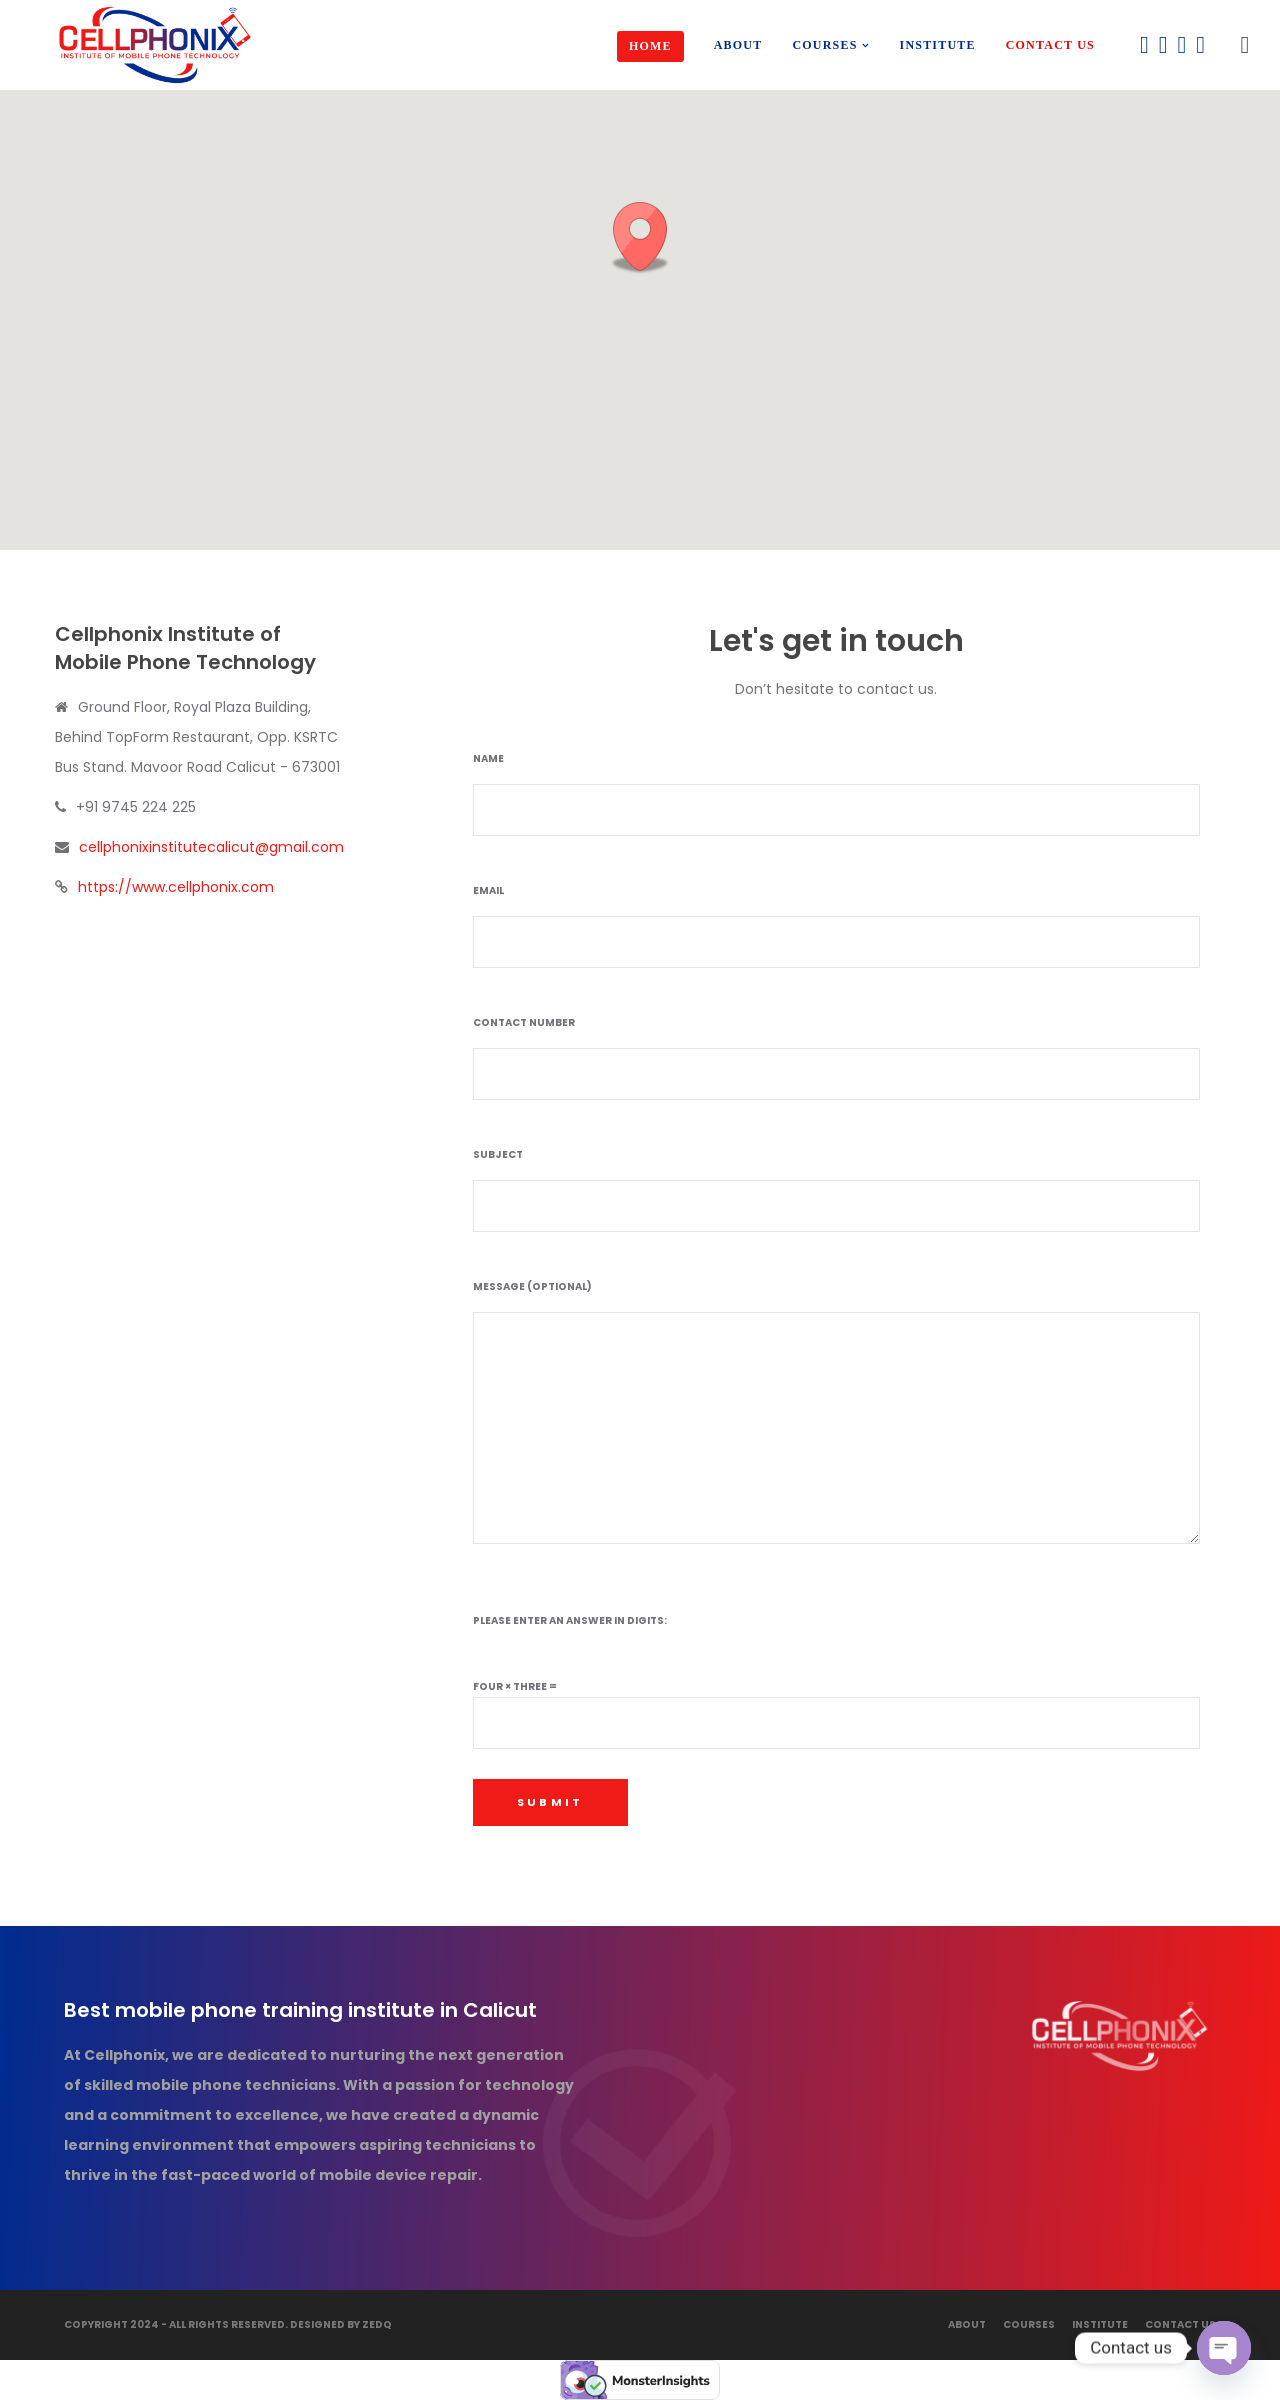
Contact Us (1180, 2324)
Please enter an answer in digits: (570, 1620)
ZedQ (377, 2324)
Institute (1100, 2324)
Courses (1029, 2324)
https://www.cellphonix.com (176, 887)
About (967, 2324)
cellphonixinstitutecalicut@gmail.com (211, 847)
